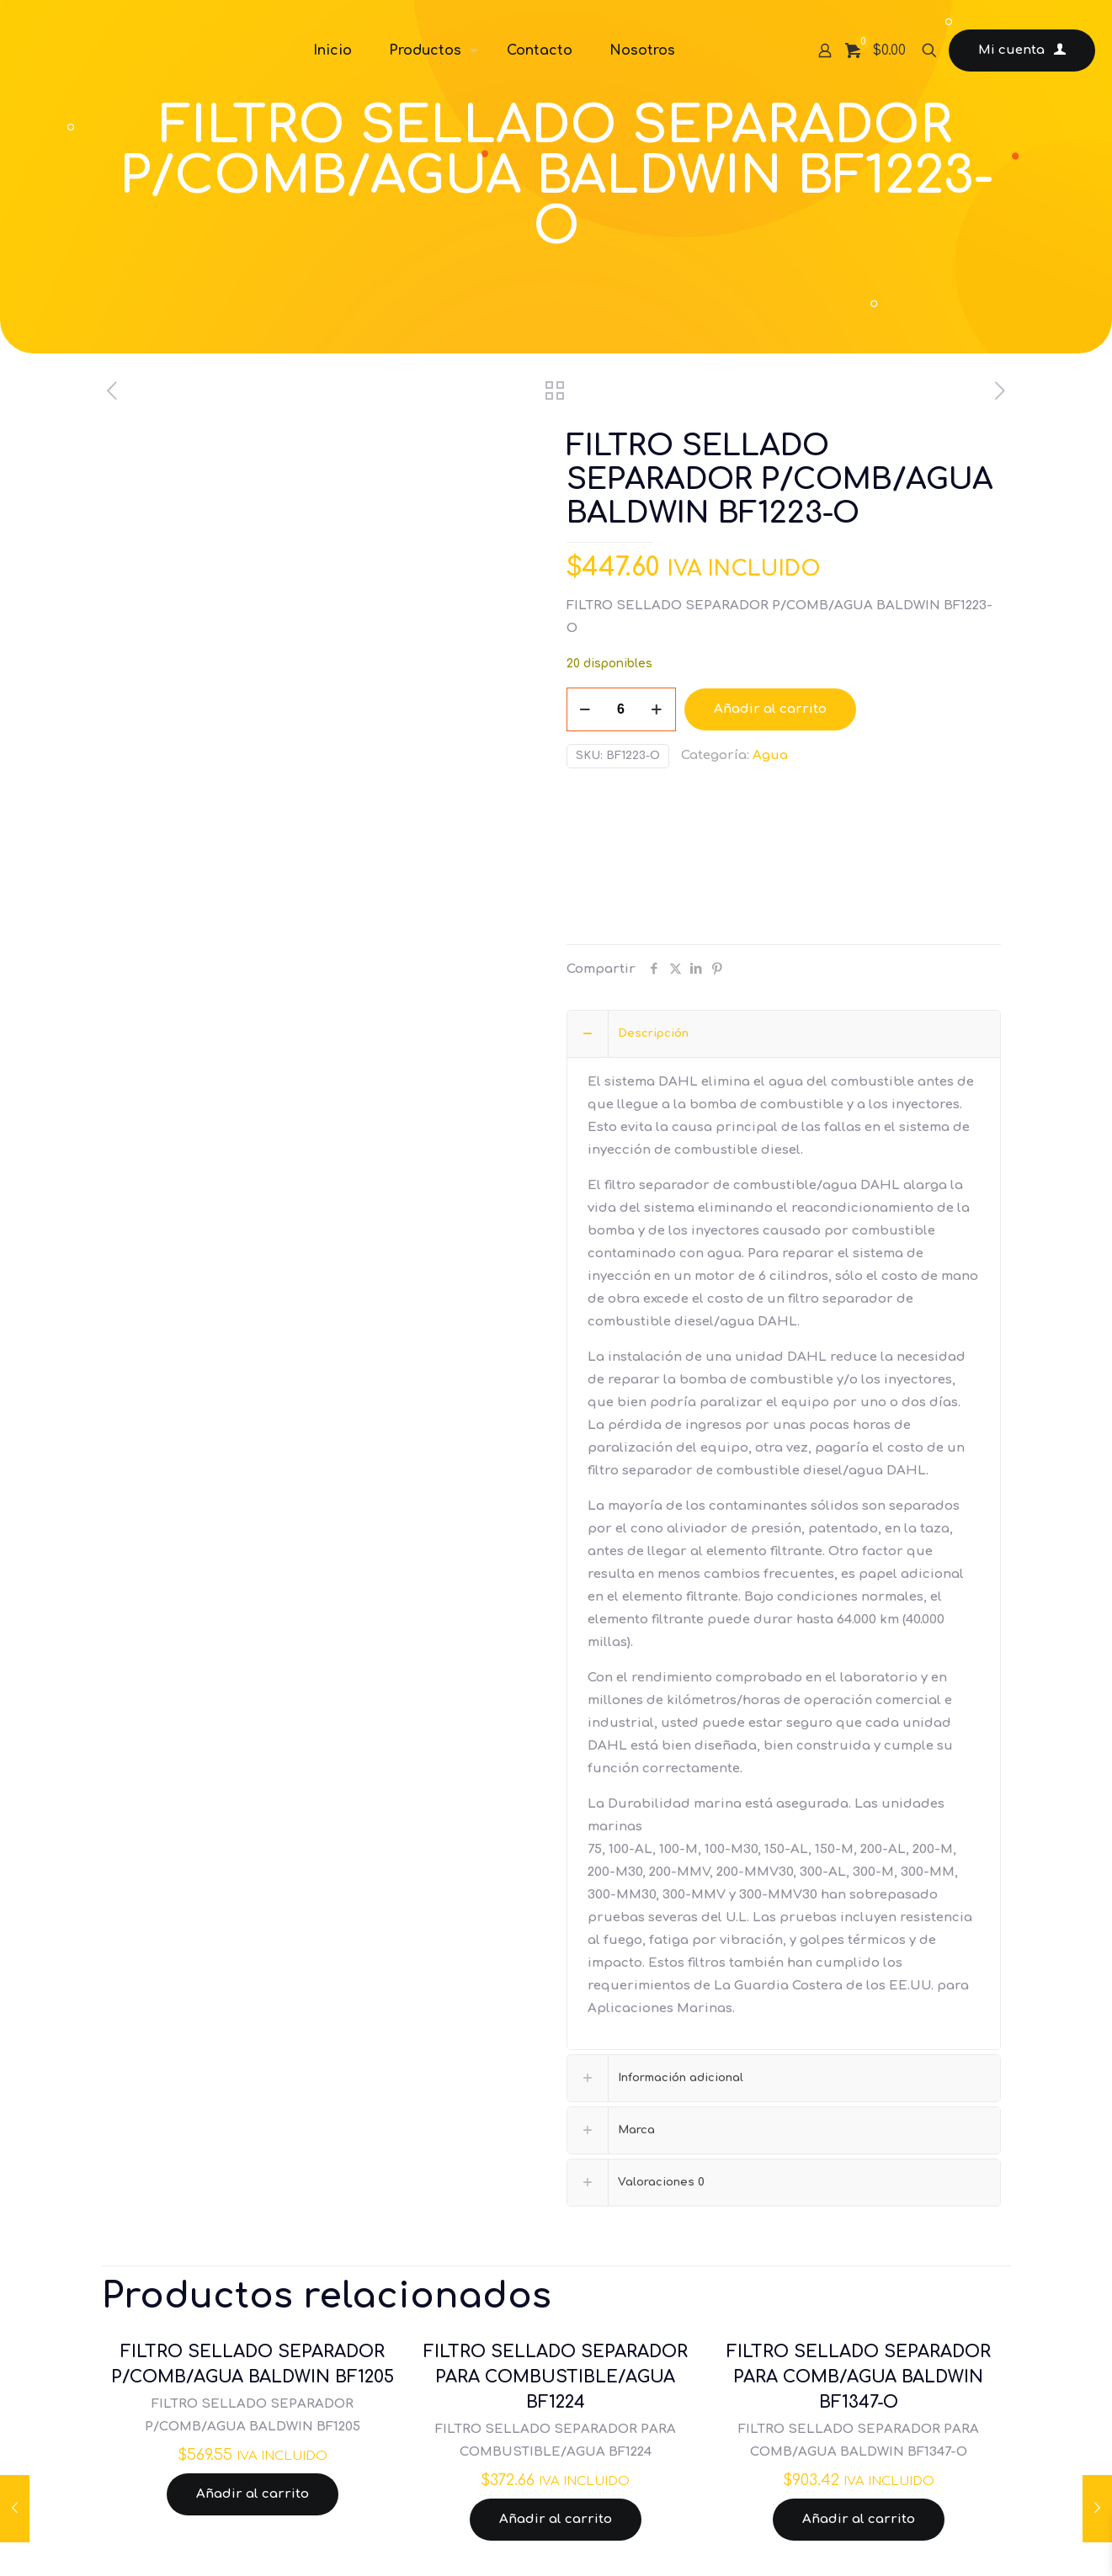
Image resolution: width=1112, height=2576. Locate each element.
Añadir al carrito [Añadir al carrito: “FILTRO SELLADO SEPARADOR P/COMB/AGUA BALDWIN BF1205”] (252, 2494)
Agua (770, 755)
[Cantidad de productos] (621, 709)
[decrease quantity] (585, 709)
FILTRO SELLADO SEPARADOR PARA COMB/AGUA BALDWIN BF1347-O (858, 2377)
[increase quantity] (657, 709)
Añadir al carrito (770, 709)
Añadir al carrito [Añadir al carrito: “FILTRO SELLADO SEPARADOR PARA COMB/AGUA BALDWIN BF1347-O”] (858, 2519)
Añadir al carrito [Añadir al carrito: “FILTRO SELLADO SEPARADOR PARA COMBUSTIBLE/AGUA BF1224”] (555, 2519)
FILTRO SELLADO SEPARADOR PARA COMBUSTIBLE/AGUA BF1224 (555, 2377)
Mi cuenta (1022, 50)
